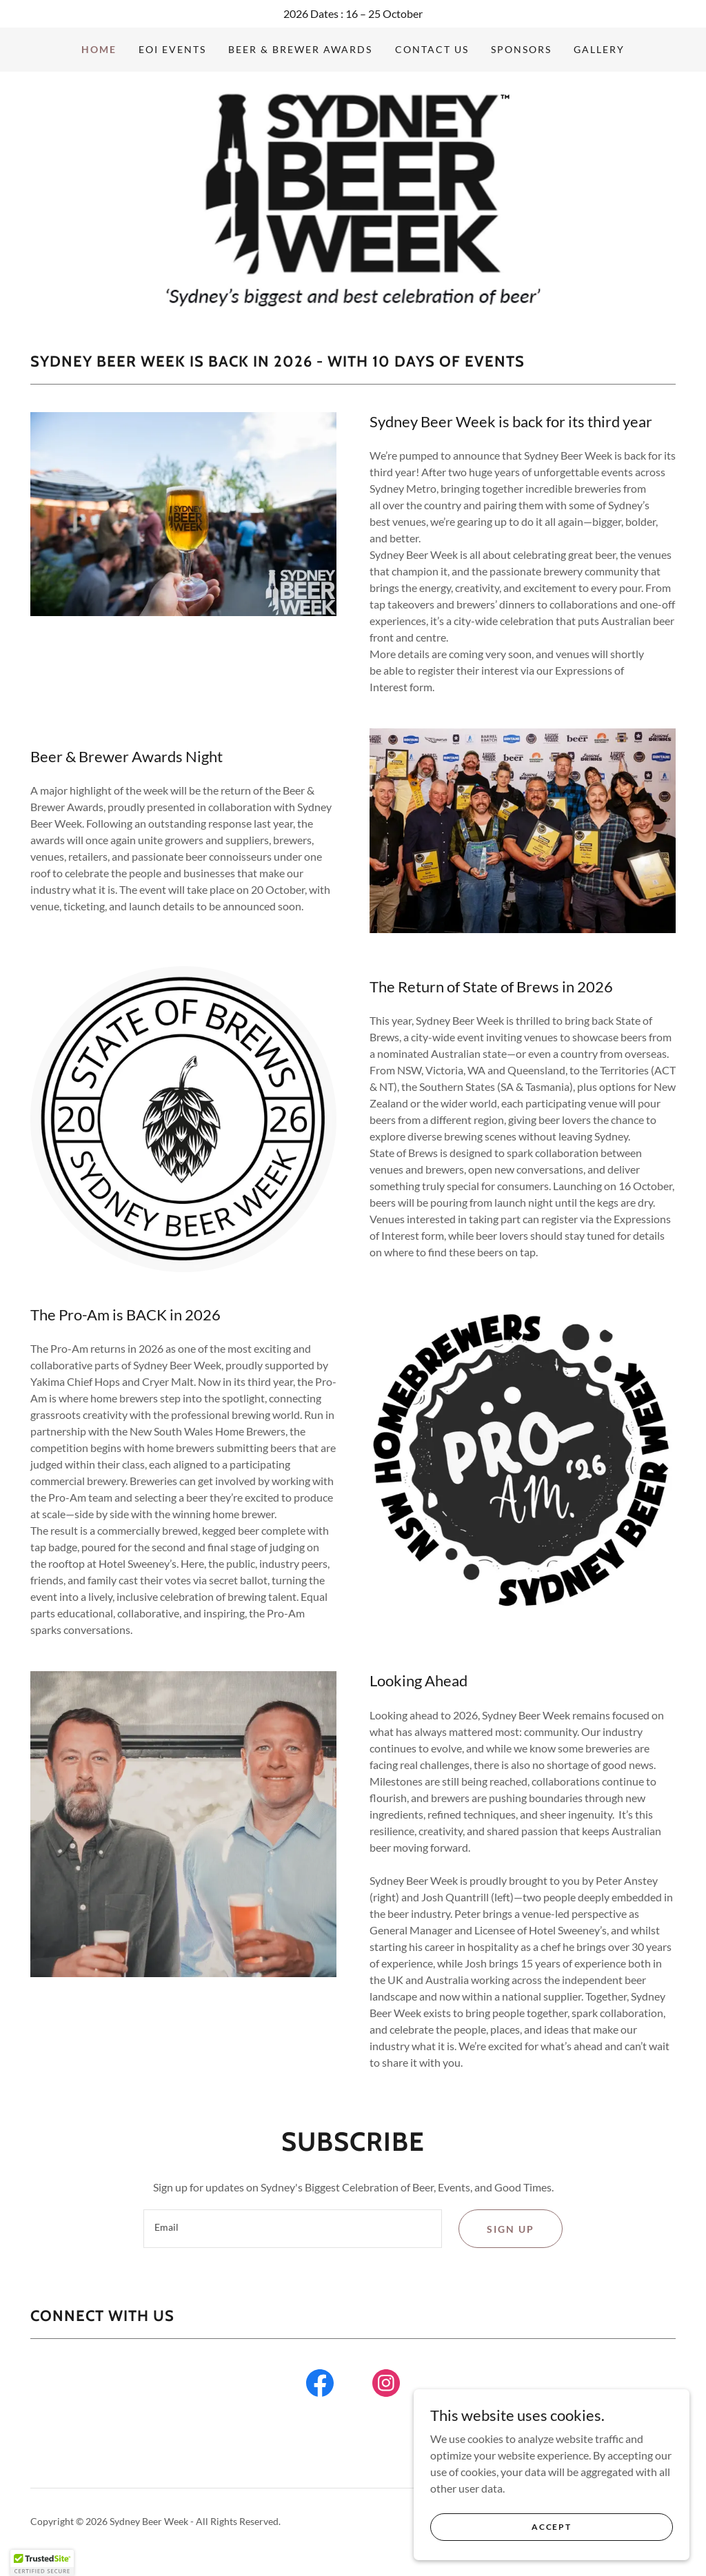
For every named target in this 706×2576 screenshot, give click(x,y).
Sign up (510, 2229)
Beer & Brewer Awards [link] (300, 49)
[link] (353, 196)
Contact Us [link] (432, 49)
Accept (551, 2527)
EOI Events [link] (172, 49)
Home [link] (99, 49)
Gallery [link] (599, 49)
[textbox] (292, 2228)
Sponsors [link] (521, 49)
